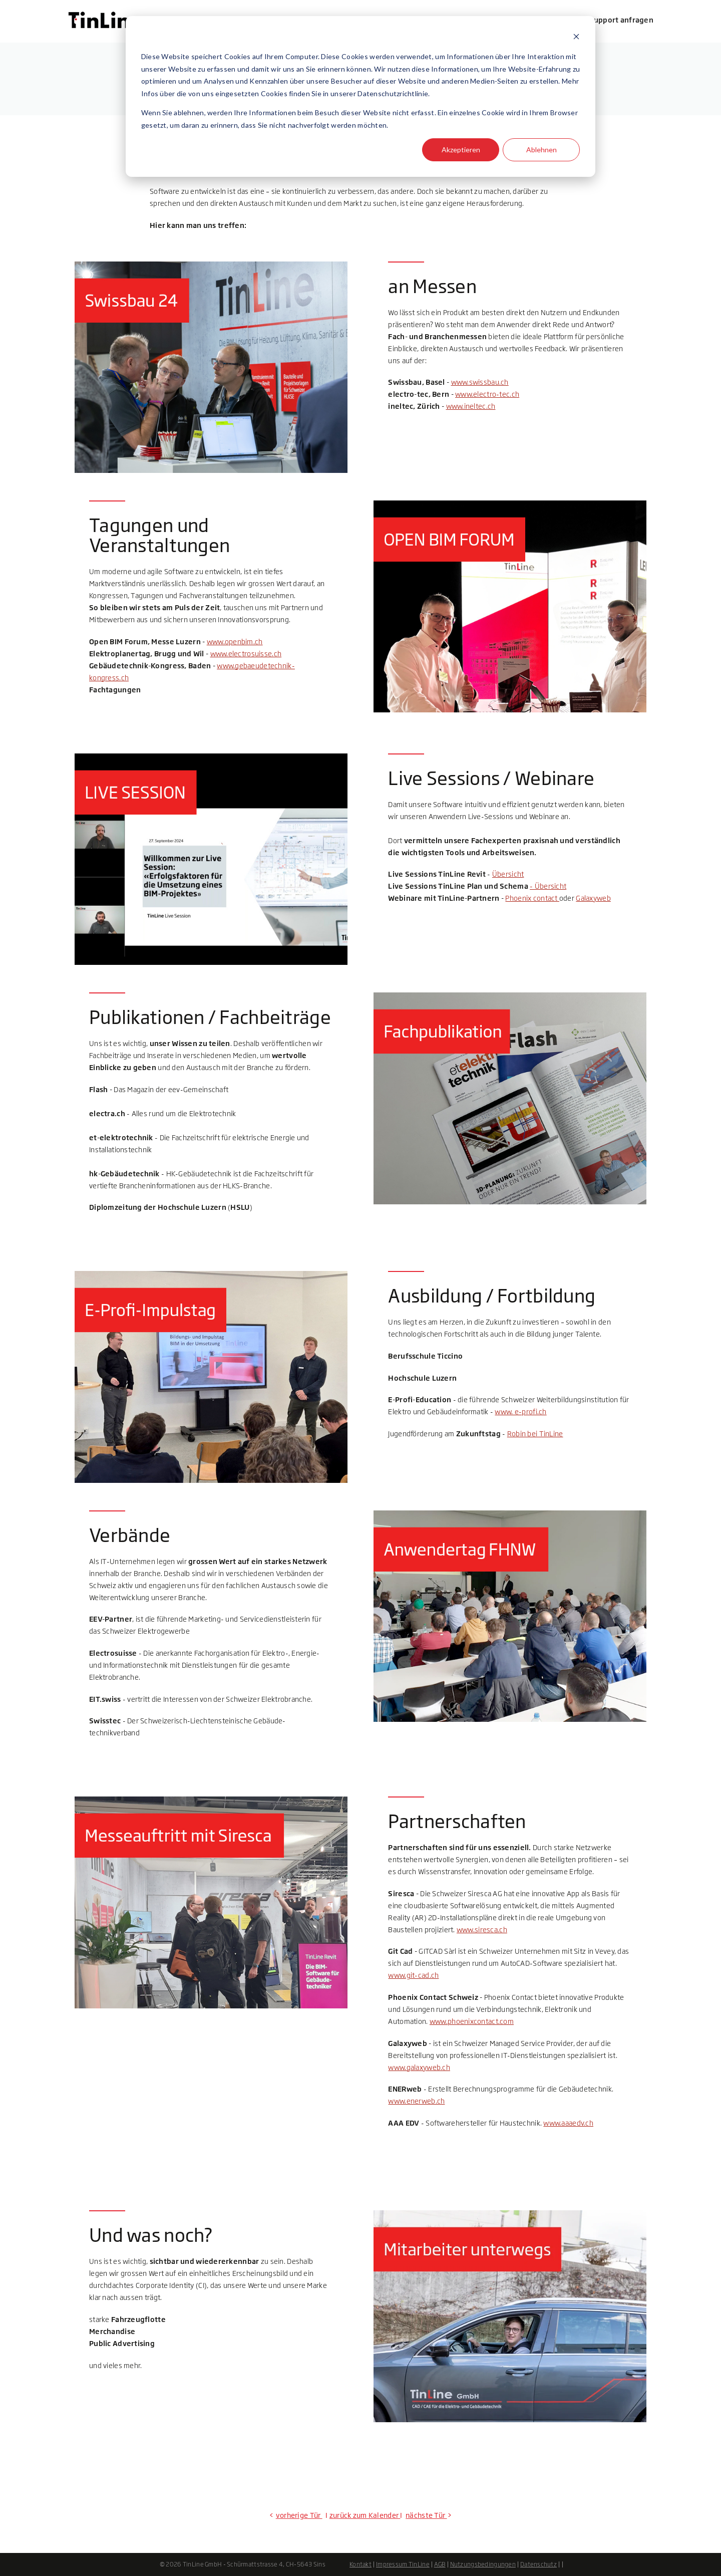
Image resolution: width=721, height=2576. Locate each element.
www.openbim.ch (235, 641)
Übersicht (508, 874)
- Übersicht (548, 886)
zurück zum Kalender (364, 2515)
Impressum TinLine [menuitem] (403, 2564)
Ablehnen (541, 149)
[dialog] (360, 96)
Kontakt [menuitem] (360, 2564)
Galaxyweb (593, 898)
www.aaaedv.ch (568, 2123)
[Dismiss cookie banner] (576, 38)
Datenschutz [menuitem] (538, 2564)
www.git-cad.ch (413, 1975)
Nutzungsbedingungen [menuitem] (483, 2564)
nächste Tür (426, 2515)
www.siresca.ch (482, 1929)
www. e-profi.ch (520, 1411)
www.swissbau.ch (480, 382)
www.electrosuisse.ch (246, 653)
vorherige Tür (299, 2515)
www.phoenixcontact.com (472, 2021)
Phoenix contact (532, 898)
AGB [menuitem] (440, 2564)
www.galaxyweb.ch (419, 2067)
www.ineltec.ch (471, 406)
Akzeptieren (461, 149)
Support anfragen (621, 20)
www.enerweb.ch (416, 2101)
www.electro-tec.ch (487, 394)
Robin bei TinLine (535, 1433)
